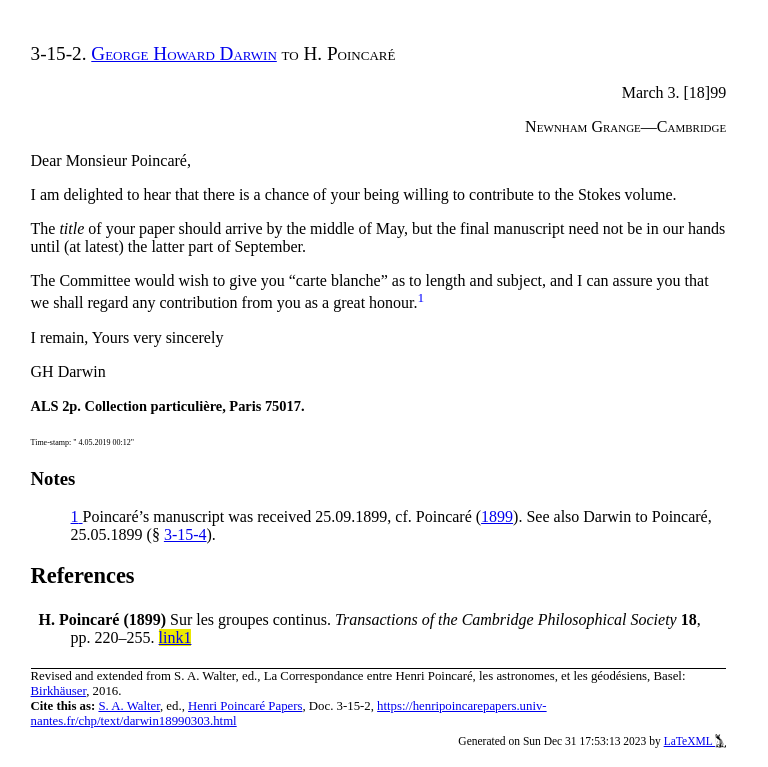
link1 (175, 637)
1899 (497, 516)
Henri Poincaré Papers (245, 706)
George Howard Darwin (184, 53)
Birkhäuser (59, 691)
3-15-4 (185, 534)
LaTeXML (695, 741)
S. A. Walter (129, 706)
